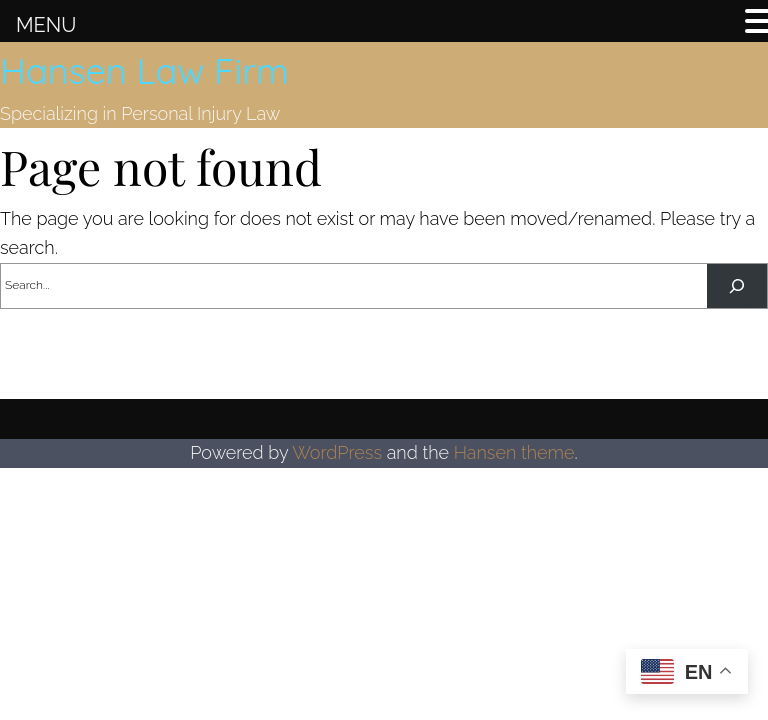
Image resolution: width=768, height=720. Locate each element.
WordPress (337, 452)
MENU (46, 25)
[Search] (737, 286)
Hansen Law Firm (144, 70)
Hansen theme (514, 452)
